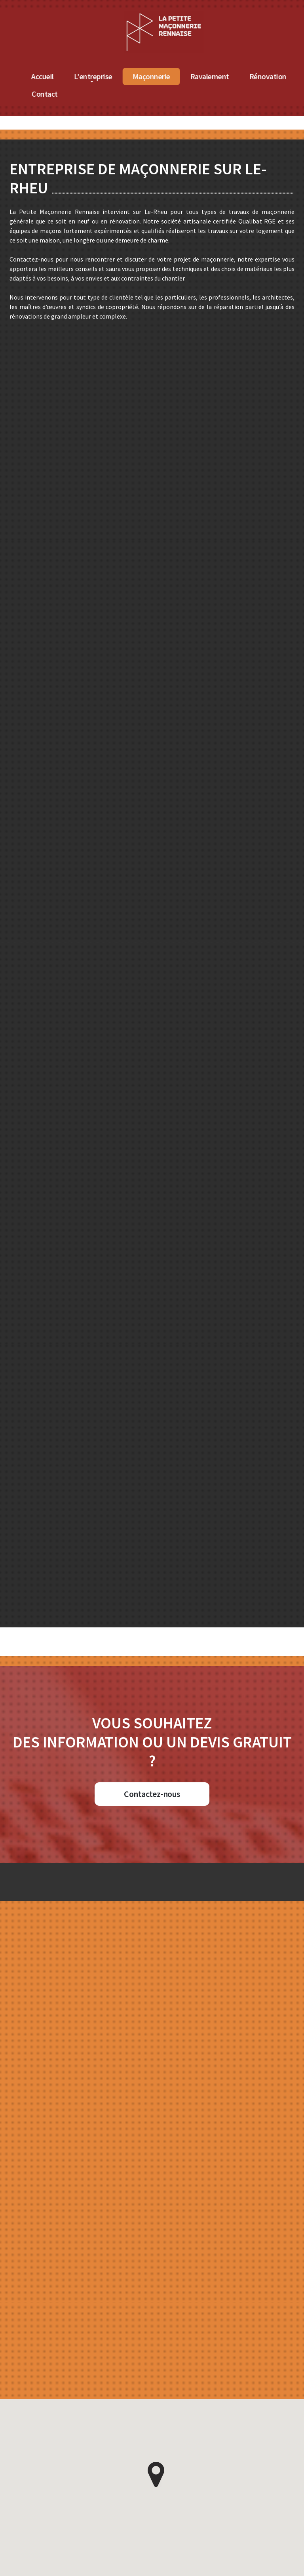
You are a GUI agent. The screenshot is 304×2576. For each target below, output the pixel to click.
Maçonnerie (248, 76)
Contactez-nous (152, 1793)
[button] (156, 2474)
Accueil (140, 76)
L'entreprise (190, 76)
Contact (142, 94)
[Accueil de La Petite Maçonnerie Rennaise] (261, 15)
